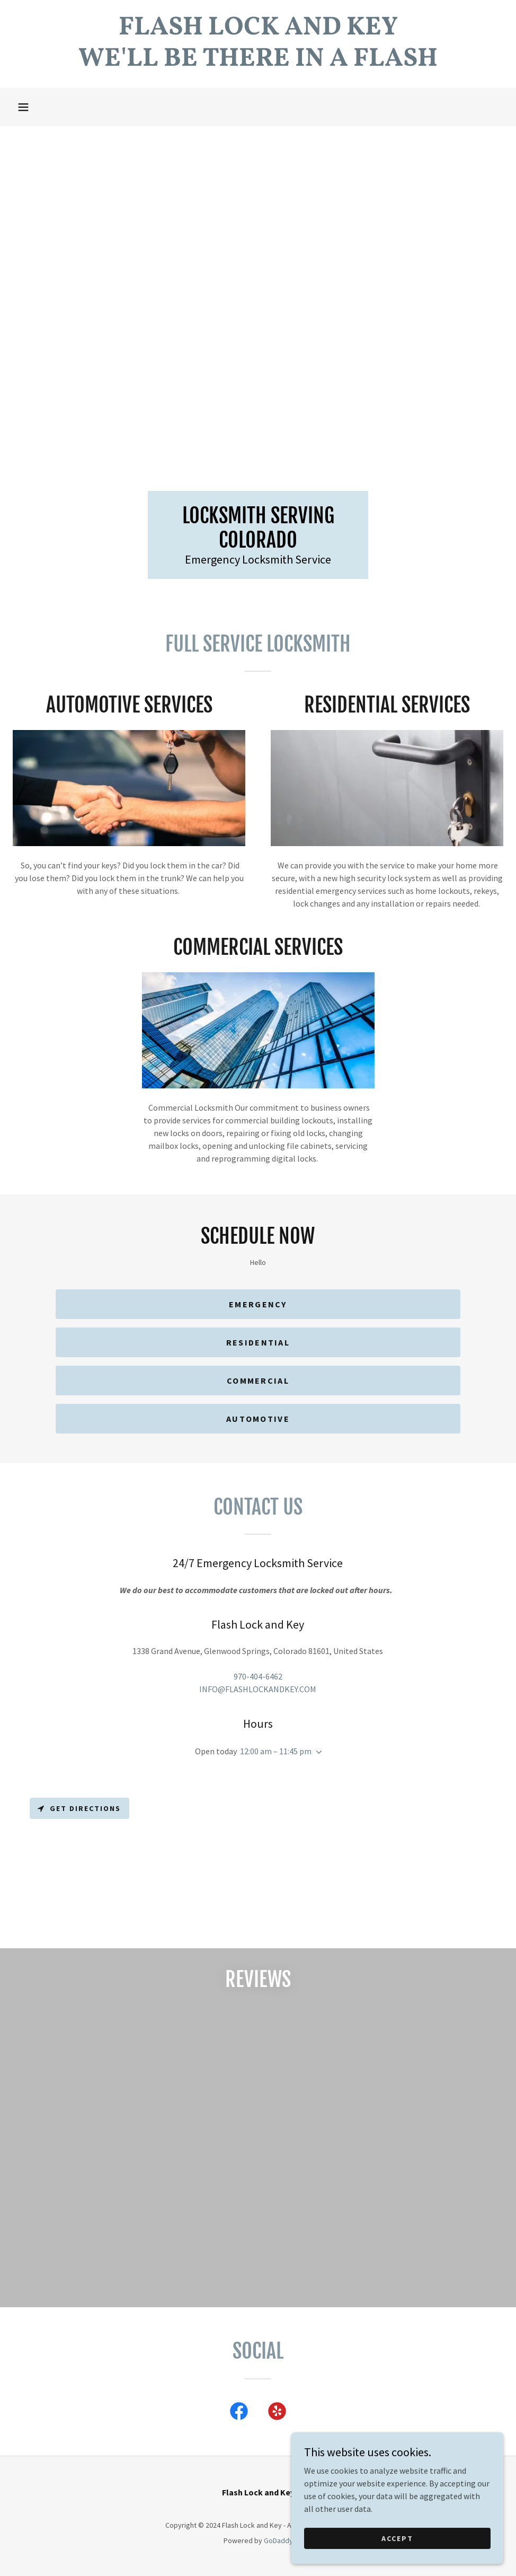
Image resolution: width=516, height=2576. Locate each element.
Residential (258, 1342)
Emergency (258, 1304)
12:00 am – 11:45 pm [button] (276, 1751)
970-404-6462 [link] (258, 1676)
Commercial (258, 1380)
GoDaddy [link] (278, 2540)
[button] (23, 107)
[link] (258, 62)
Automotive (258, 1418)
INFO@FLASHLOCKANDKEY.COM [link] (257, 1689)
